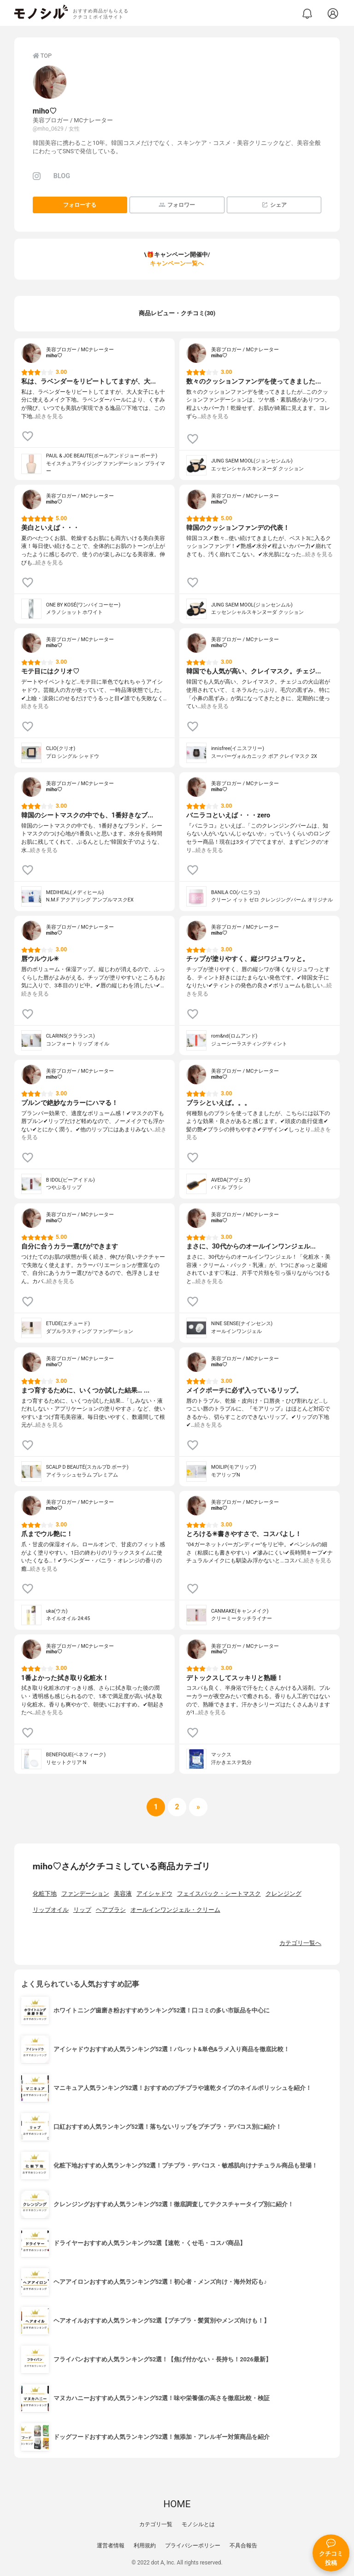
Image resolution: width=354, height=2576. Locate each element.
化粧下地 (45, 1893)
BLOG (61, 176)
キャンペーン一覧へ (177, 263)
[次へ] (177, 1807)
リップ (82, 1909)
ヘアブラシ (111, 1909)
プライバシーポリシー (192, 2545)
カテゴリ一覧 (155, 2524)
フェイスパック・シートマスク (219, 1893)
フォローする (79, 205)
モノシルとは (198, 2524)
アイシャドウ (154, 1893)
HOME (176, 2504)
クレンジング (283, 1893)
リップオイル (51, 1909)
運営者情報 (110, 2545)
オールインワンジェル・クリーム (175, 1909)
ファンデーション (85, 1893)
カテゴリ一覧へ (300, 1943)
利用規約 (145, 2545)
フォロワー (177, 204)
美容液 (123, 1893)
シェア (274, 204)
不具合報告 (243, 2545)
